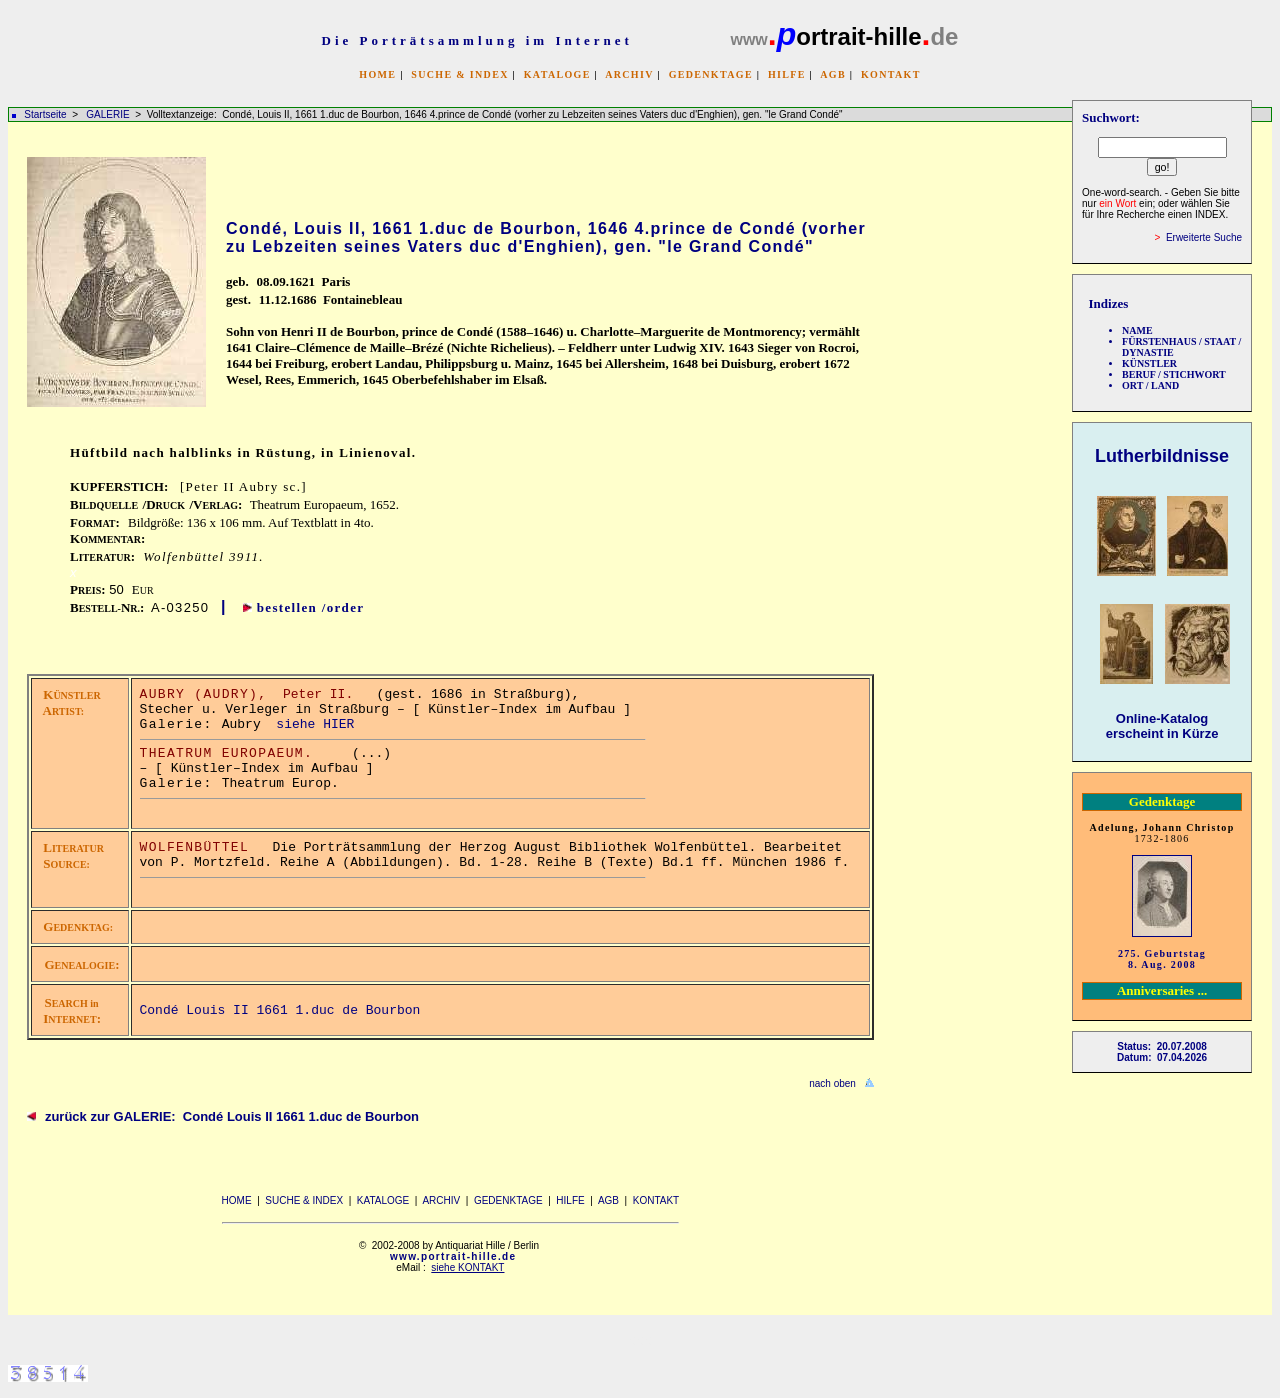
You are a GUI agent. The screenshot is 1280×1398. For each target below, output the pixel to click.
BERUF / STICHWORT (1174, 374)
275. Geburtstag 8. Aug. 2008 (1162, 959)
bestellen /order (311, 607)
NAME (1137, 330)
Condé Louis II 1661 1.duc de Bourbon (280, 1010)
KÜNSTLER (1149, 363)
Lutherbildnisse (1162, 456)
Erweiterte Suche (1204, 237)
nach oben (832, 1083)
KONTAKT (891, 74)
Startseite (45, 114)
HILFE (787, 74)
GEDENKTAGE (711, 74)
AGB (833, 74)
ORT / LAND (1150, 385)
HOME (377, 74)
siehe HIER (315, 724)
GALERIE (109, 114)
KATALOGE (557, 74)
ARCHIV (629, 74)
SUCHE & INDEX (459, 74)
